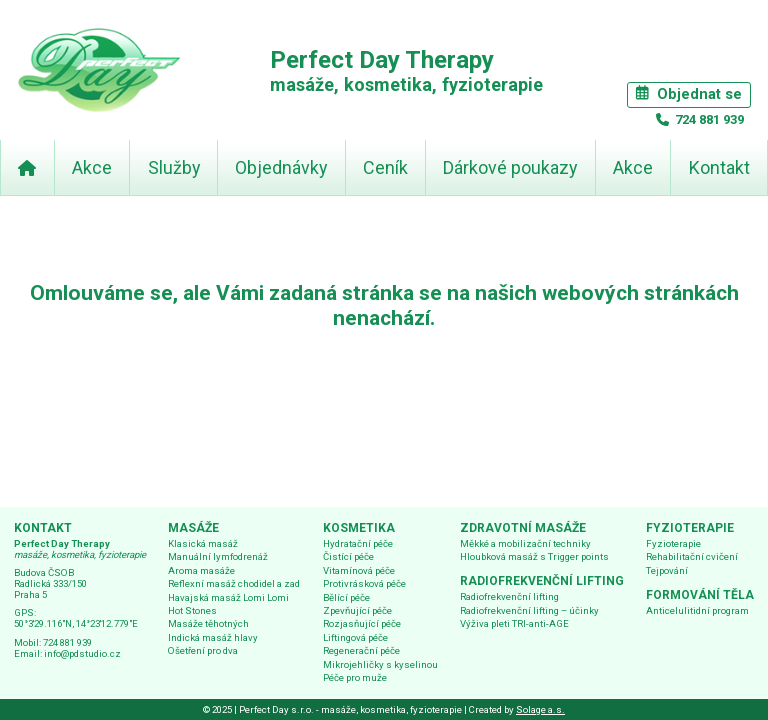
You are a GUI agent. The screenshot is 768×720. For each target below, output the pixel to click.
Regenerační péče (361, 650)
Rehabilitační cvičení (692, 556)
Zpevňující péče (357, 610)
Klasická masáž (203, 543)
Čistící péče (348, 556)
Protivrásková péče (364, 583)
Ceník (385, 167)
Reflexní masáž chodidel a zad (234, 583)
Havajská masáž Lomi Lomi (228, 597)
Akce (92, 167)
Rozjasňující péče (362, 623)
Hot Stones (192, 610)
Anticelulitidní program (697, 610)
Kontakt (719, 167)
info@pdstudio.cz (82, 653)
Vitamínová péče (359, 570)
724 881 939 (708, 119)
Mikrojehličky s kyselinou (380, 664)
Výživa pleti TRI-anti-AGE (514, 623)
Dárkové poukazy (510, 167)
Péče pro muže (355, 677)
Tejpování (667, 570)
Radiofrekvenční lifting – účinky (529, 610)
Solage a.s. (540, 709)
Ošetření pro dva (203, 650)
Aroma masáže (201, 570)
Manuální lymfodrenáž (218, 556)
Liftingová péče (355, 637)
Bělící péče (346, 597)
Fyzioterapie (673, 543)
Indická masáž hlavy (213, 637)
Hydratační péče (358, 543)
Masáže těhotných (208, 623)
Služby (174, 167)
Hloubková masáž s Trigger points (534, 556)
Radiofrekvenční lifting (509, 596)
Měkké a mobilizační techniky (525, 543)
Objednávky (281, 167)
